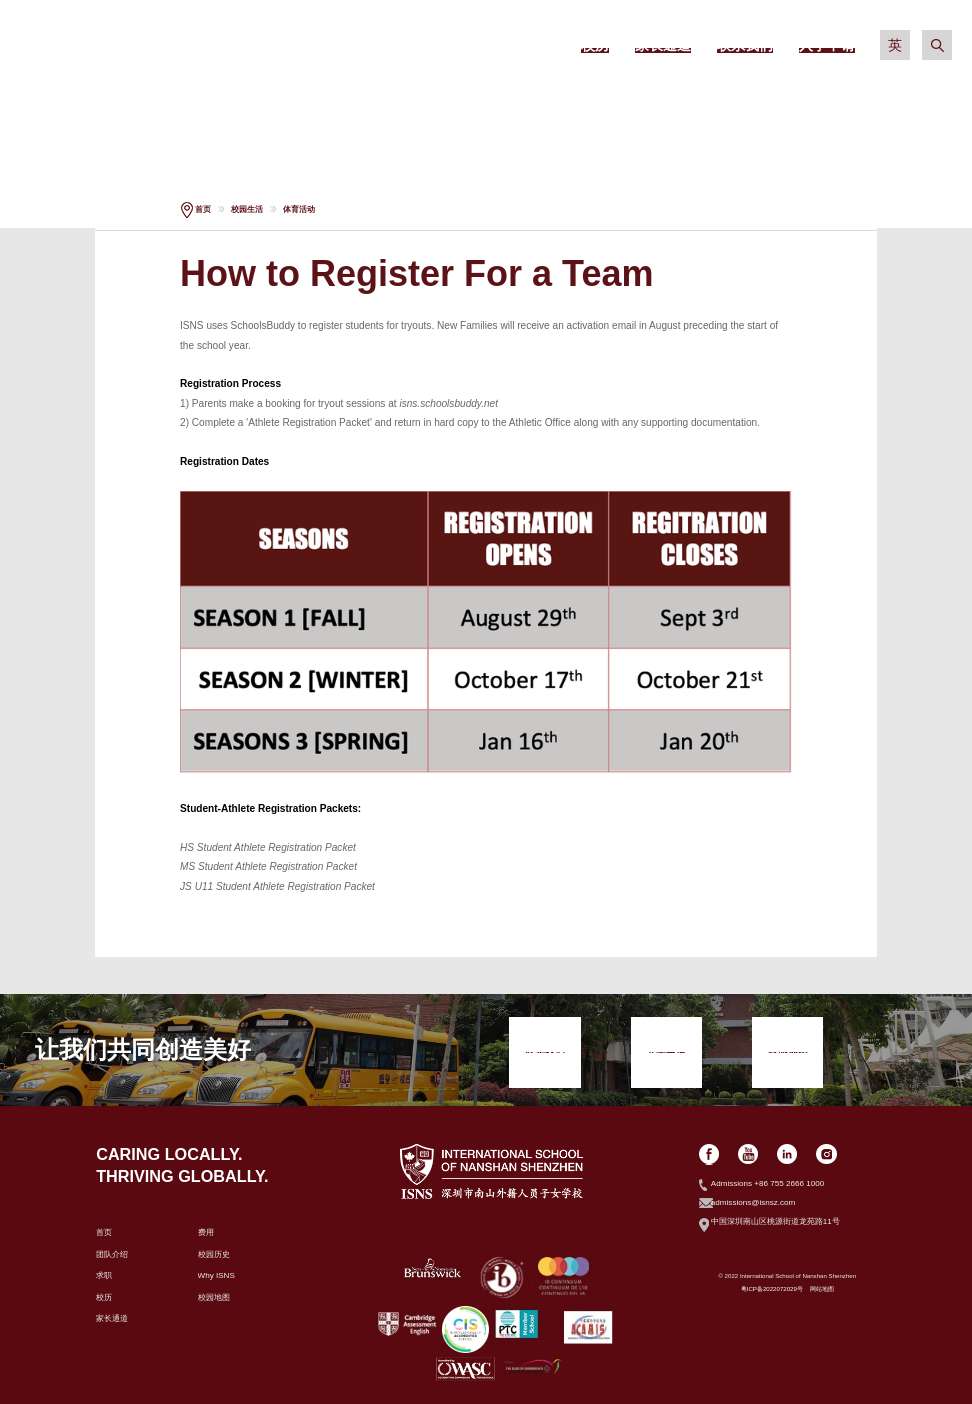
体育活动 (299, 209)
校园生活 (666, 100)
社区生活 (794, 100)
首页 (203, 209)
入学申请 (283, 145)
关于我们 (283, 100)
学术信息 (538, 100)
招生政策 (411, 100)
